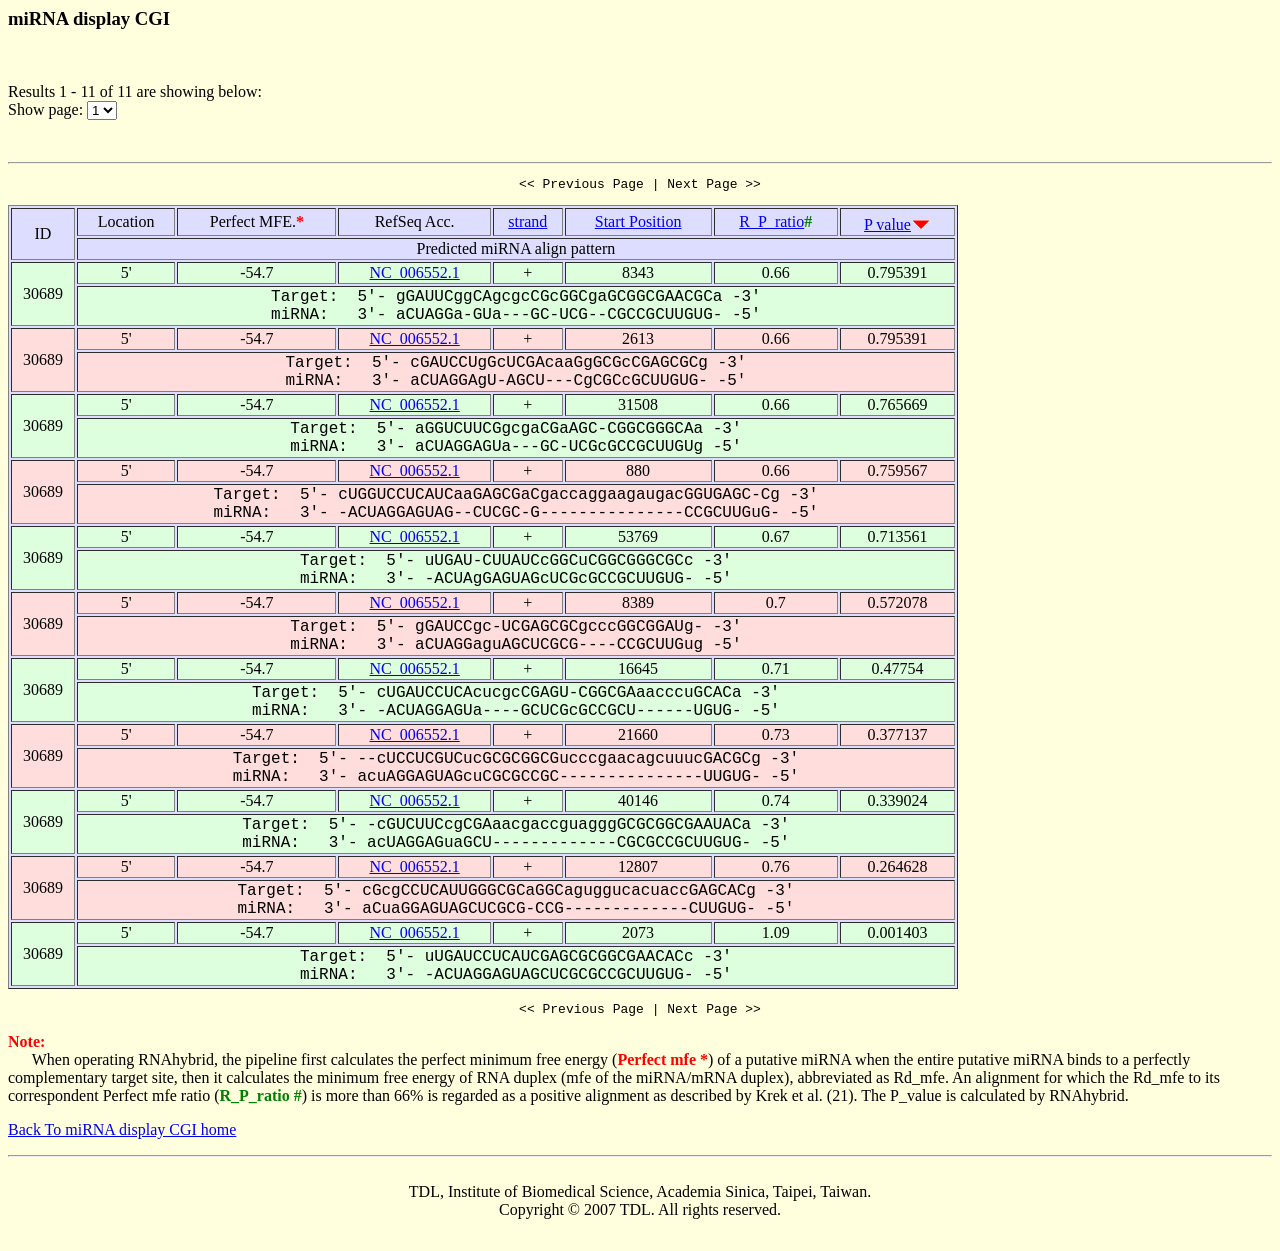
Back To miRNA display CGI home (122, 1135)
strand (527, 224)
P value (887, 227)
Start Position (638, 224)
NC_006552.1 (415, 275)
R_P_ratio (771, 224)
